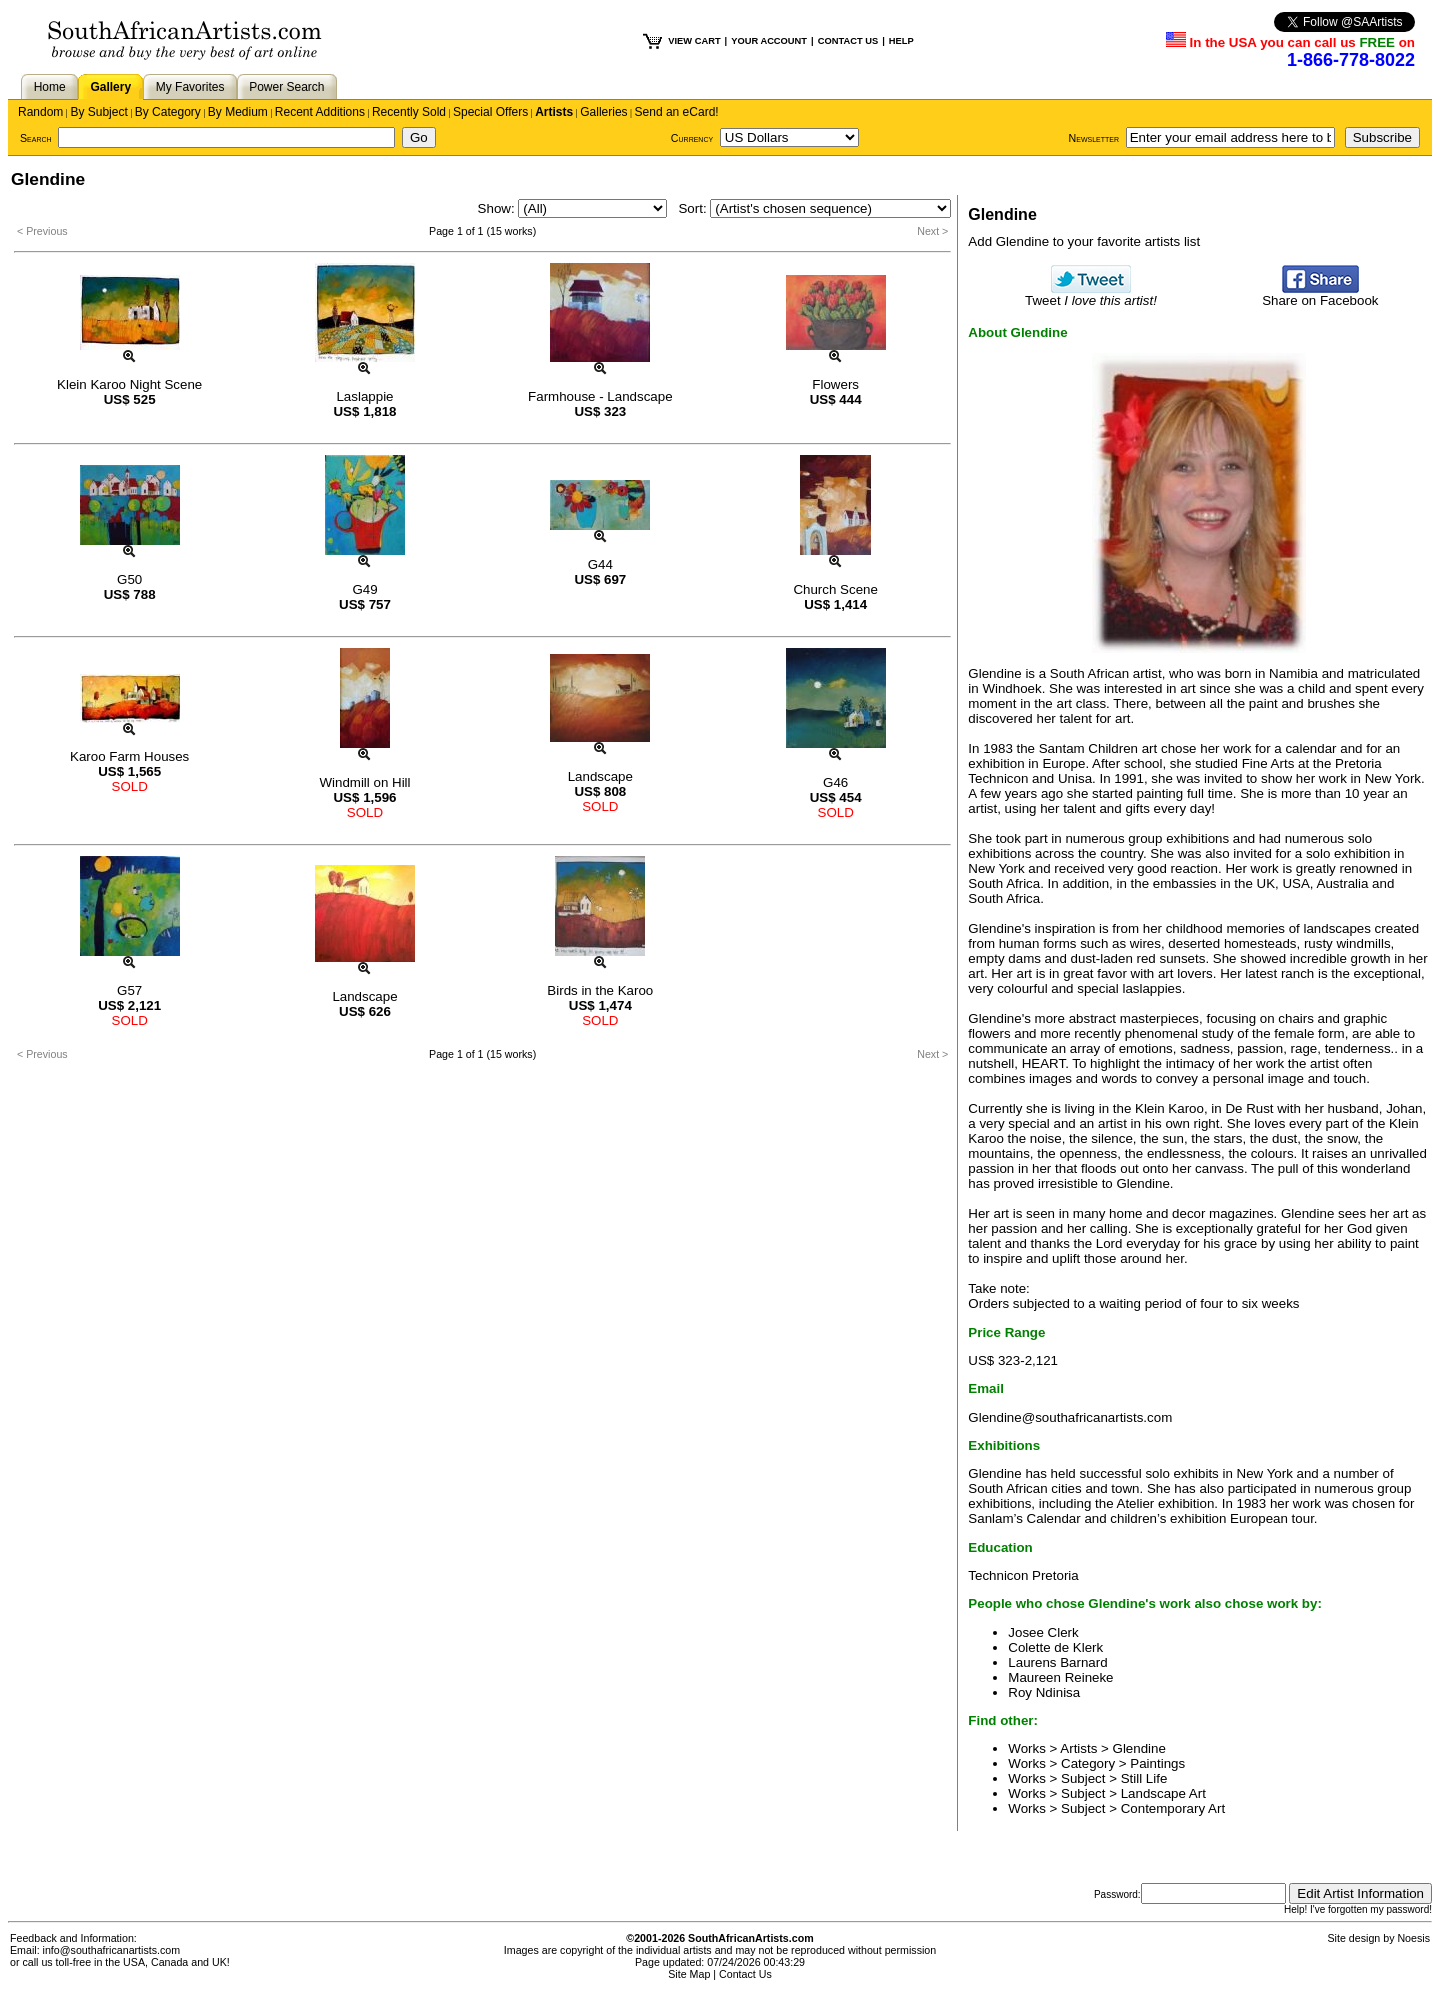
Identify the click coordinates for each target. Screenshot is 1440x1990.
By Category (168, 112)
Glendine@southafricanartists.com (1070, 1417)
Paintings (1157, 1763)
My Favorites (190, 87)
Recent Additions (320, 112)
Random (40, 112)
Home (50, 87)
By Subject (98, 112)
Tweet (1091, 294)
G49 (364, 589)
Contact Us (745, 1974)
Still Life (1144, 1778)
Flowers (835, 384)
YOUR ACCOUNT (769, 41)
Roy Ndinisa (1044, 1692)
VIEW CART (694, 41)
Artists (554, 112)
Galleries (603, 112)
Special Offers (490, 112)
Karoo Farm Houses (129, 756)
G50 (129, 579)
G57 (129, 990)
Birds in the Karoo (600, 990)
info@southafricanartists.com (112, 1950)
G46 (835, 782)
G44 (600, 564)
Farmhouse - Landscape (600, 396)
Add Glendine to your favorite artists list (1084, 241)
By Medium (238, 112)
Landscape (600, 776)
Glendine (1139, 1748)
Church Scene (835, 589)
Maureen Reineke (1060, 1677)
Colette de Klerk (1055, 1647)
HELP (901, 41)
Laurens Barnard (1057, 1662)
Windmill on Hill (364, 782)
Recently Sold (409, 112)
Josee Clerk (1043, 1632)
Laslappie (364, 396)
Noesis (1413, 1938)
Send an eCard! (677, 112)
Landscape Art (1163, 1793)
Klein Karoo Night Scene (129, 384)
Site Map (689, 1974)
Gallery (110, 87)
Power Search (286, 87)
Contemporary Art (1173, 1808)
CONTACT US (848, 41)
